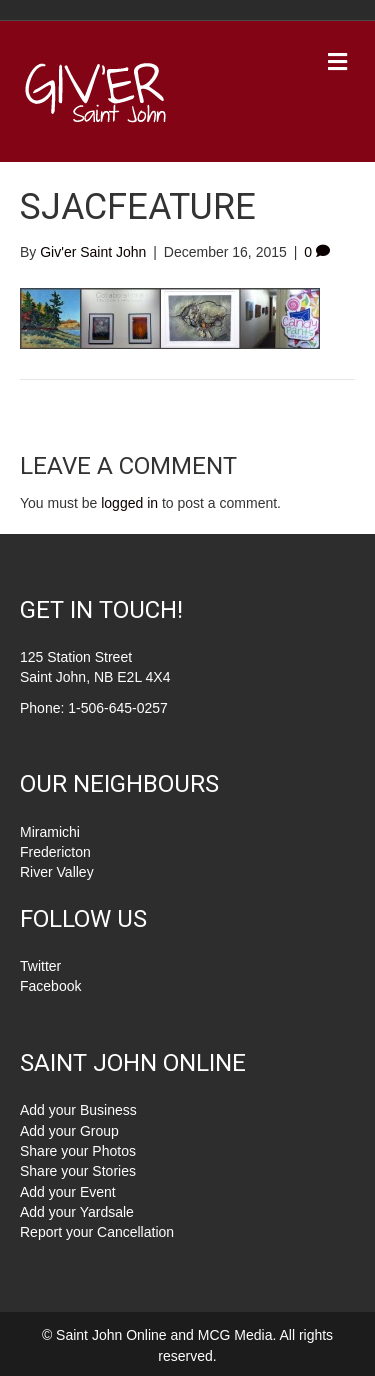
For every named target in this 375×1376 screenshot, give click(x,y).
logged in (129, 503)
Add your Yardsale (77, 1212)
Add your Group (69, 1131)
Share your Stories (78, 1171)
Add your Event (68, 1192)
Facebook (50, 986)
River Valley (57, 872)
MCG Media (235, 1335)
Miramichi (50, 832)
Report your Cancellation (97, 1232)
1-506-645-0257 (118, 708)
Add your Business (78, 1110)
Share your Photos (78, 1151)
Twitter (40, 966)
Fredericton (55, 852)
